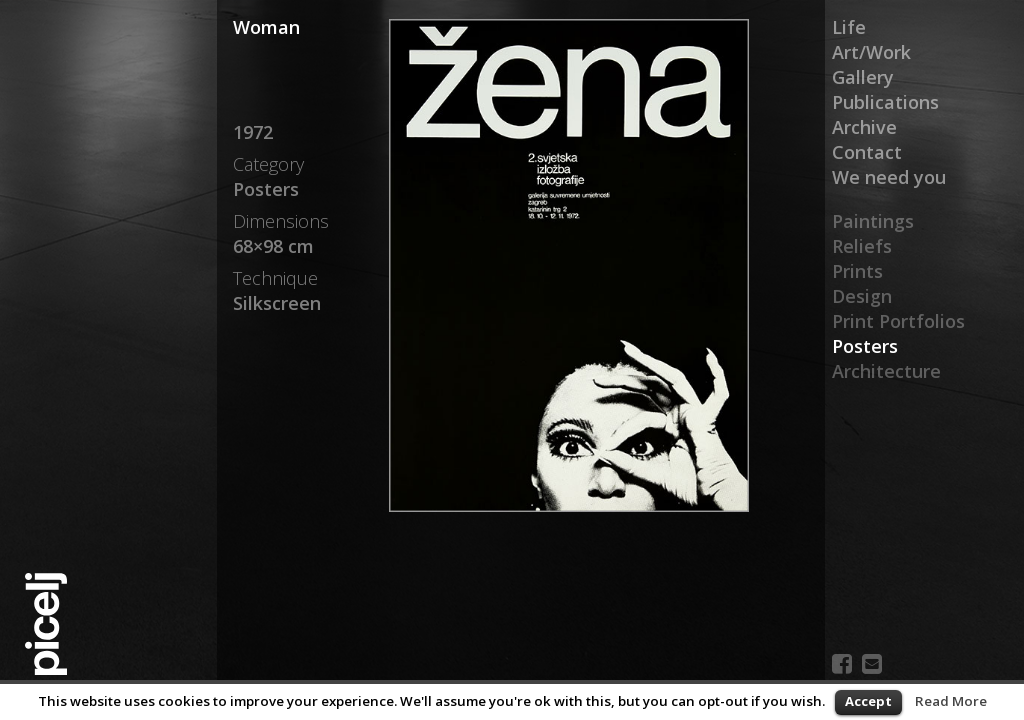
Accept (868, 701)
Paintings (873, 221)
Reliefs (862, 246)
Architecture (886, 371)
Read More (951, 701)
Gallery (863, 77)
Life (849, 27)
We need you (889, 177)
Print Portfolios (898, 321)
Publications (885, 102)
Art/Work (871, 52)
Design (862, 296)
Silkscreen (277, 303)
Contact (867, 152)
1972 (253, 132)
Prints (857, 271)
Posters (865, 346)
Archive (864, 127)
